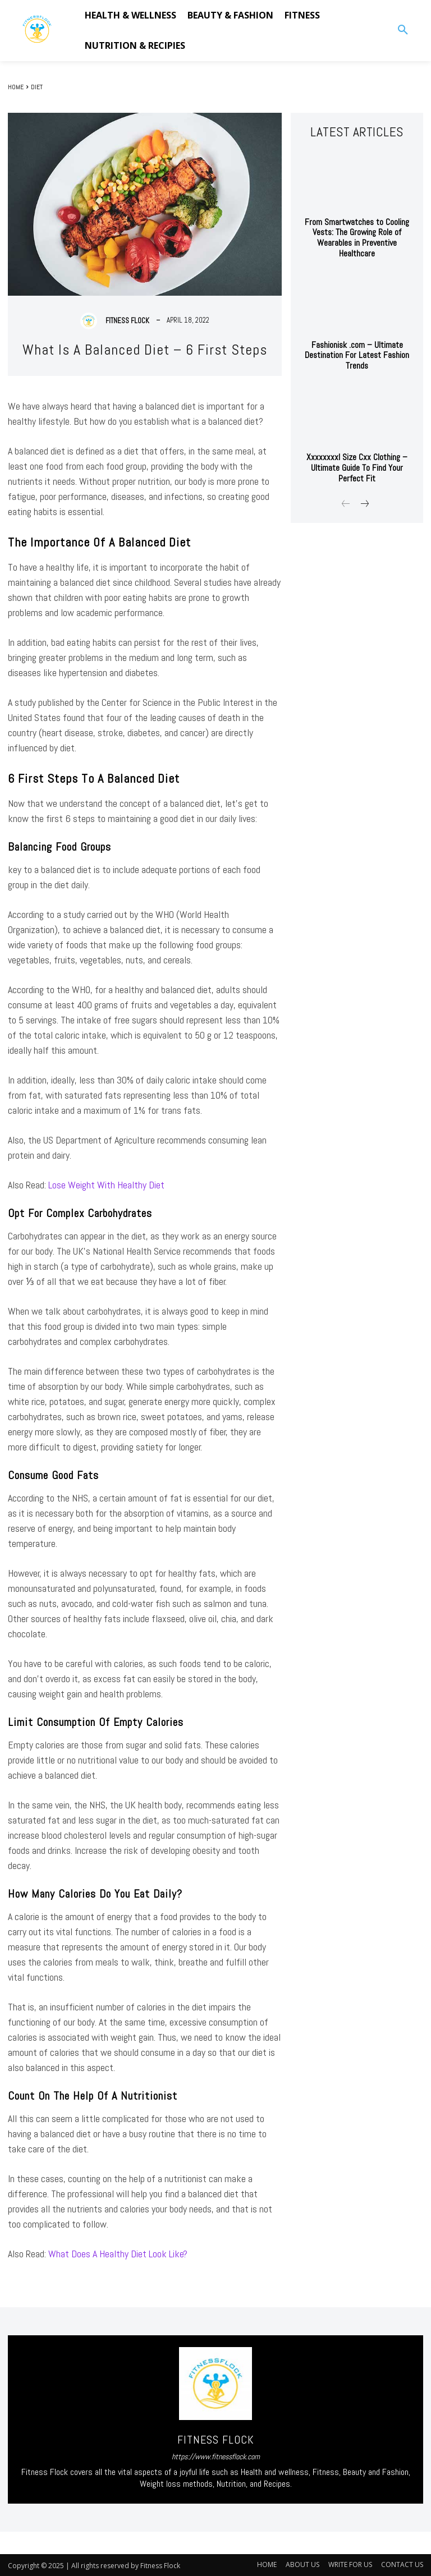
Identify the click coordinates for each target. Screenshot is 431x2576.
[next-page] (364, 490)
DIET (37, 86)
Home (16, 86)
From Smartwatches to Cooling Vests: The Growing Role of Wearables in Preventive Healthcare (357, 230)
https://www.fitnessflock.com (216, 2456)
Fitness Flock (127, 320)
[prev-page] (346, 490)
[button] (402, 30)
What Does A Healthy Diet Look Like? (117, 2253)
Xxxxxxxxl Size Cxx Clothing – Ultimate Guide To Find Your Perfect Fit (357, 453)
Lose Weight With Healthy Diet (106, 1184)
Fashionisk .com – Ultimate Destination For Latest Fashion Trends (357, 342)
